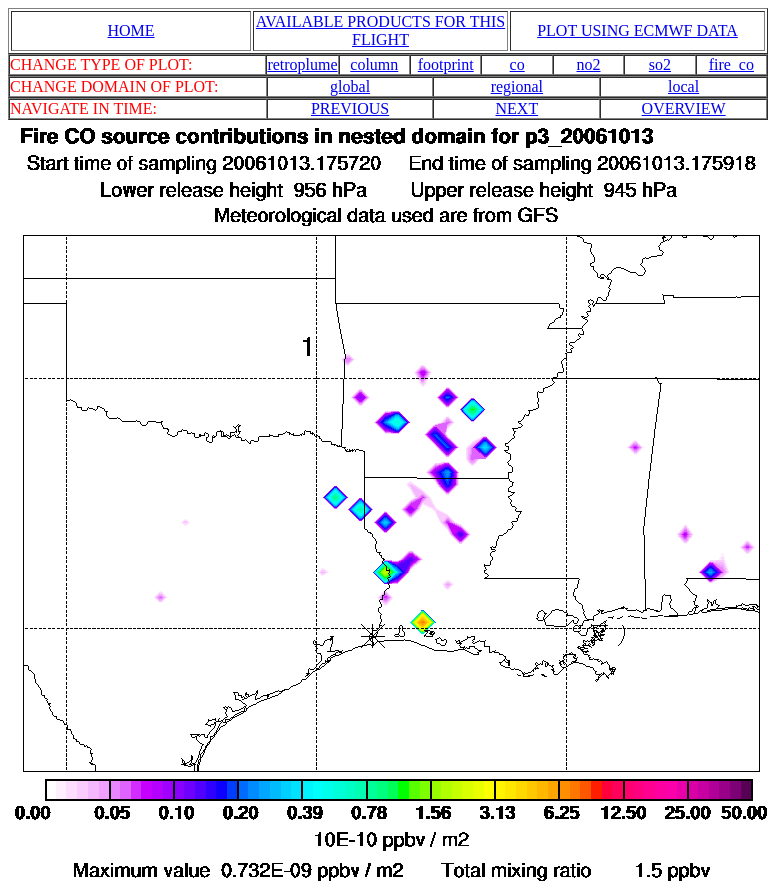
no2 (589, 64)
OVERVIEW (684, 108)
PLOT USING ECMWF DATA (637, 30)
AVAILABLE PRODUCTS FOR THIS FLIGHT (380, 30)
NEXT (517, 108)
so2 (660, 64)
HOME (130, 30)
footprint (446, 64)
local (683, 86)
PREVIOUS (350, 108)
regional (517, 86)
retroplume (302, 64)
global (350, 86)
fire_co (731, 64)
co (517, 64)
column (374, 64)
